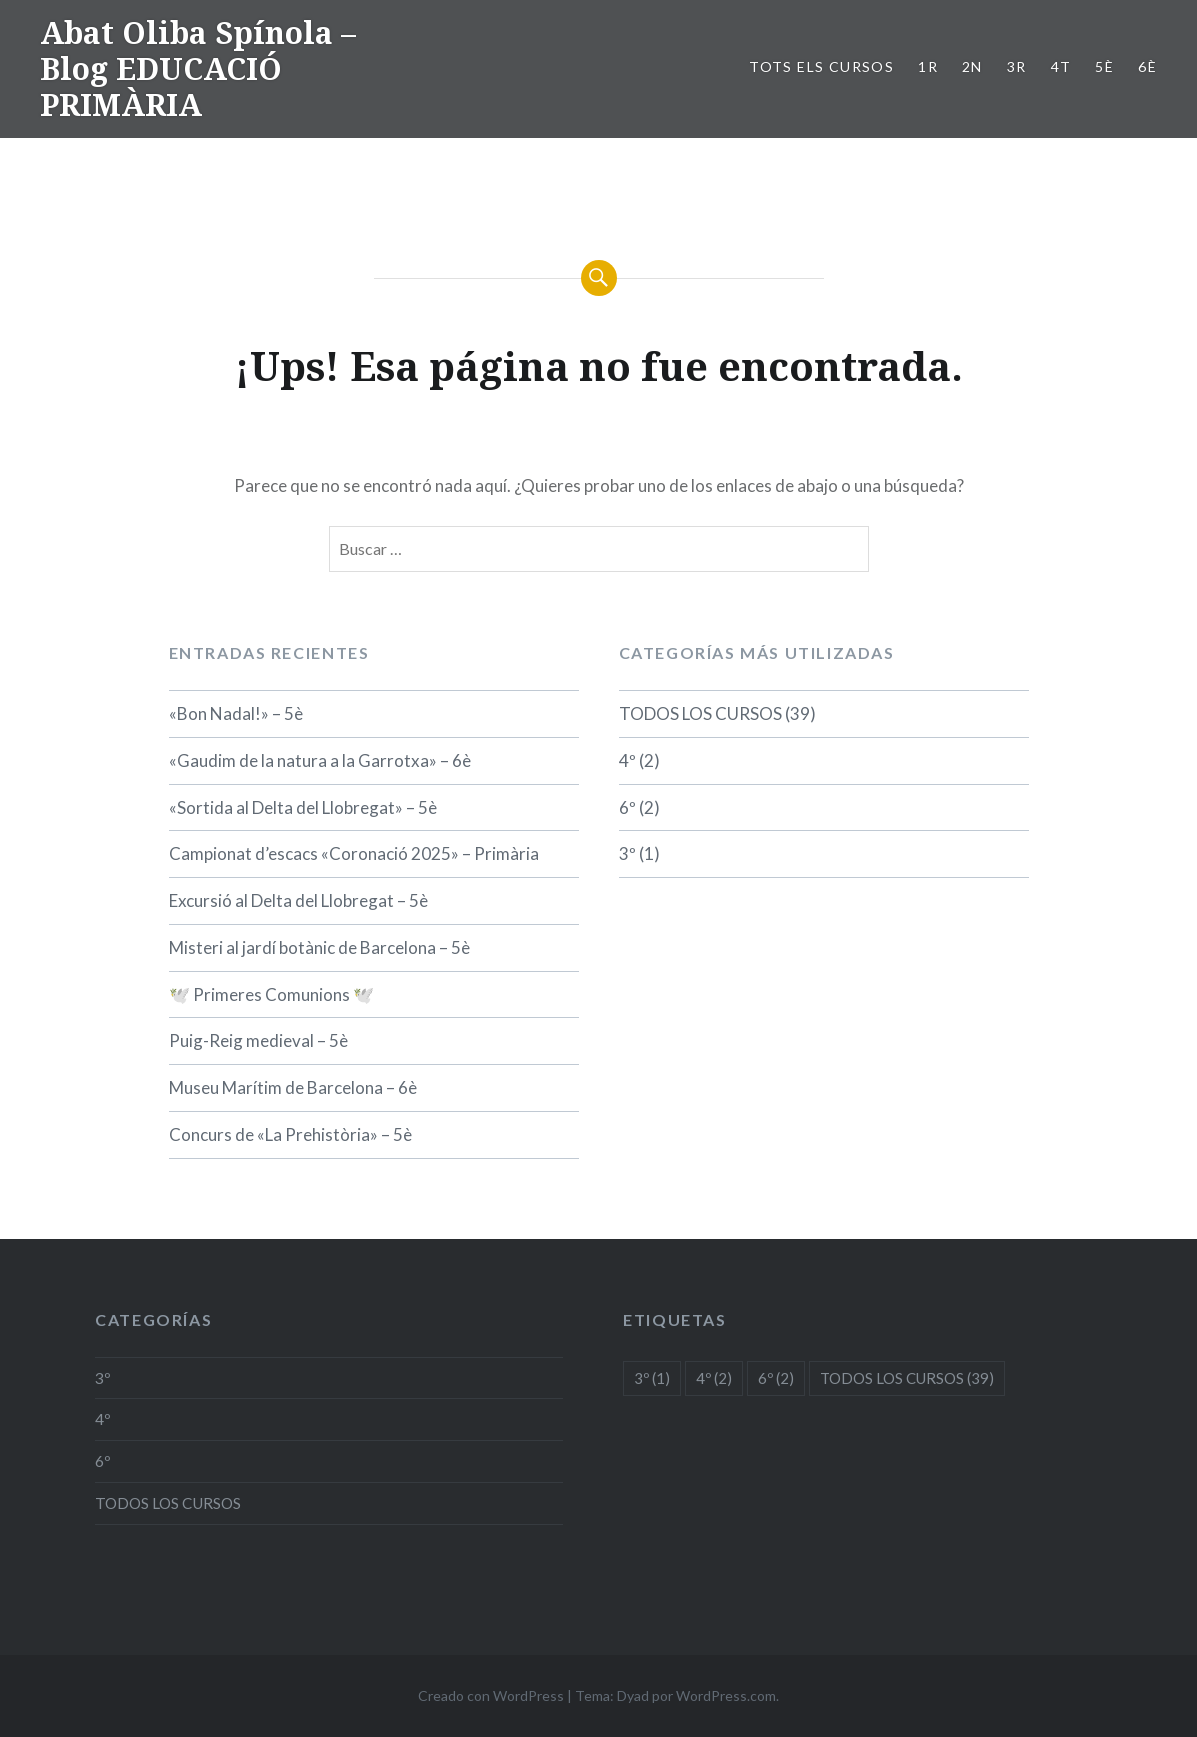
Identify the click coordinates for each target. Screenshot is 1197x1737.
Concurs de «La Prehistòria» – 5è (290, 1134)
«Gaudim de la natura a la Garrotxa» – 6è (320, 760)
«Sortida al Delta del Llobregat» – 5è (303, 807)
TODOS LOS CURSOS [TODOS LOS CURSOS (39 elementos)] (907, 1378)
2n (972, 66)
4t (1061, 66)
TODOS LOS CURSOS (700, 713)
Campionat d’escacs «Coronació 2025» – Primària (354, 853)
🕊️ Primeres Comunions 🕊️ (271, 994)
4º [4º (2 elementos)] (714, 1378)
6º (627, 807)
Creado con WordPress (491, 1695)
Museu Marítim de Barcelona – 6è (293, 1087)
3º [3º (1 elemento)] (652, 1378)
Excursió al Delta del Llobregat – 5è (298, 900)
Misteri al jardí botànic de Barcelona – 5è (319, 947)
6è (1147, 66)
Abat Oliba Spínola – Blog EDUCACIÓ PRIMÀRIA (198, 68)
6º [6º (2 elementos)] (776, 1378)
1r (928, 66)
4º (627, 760)
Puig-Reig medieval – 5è (258, 1040)
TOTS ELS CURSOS (821, 66)
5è (1104, 66)
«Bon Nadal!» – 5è (236, 713)
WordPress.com (726, 1695)
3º (627, 853)
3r (1017, 66)
